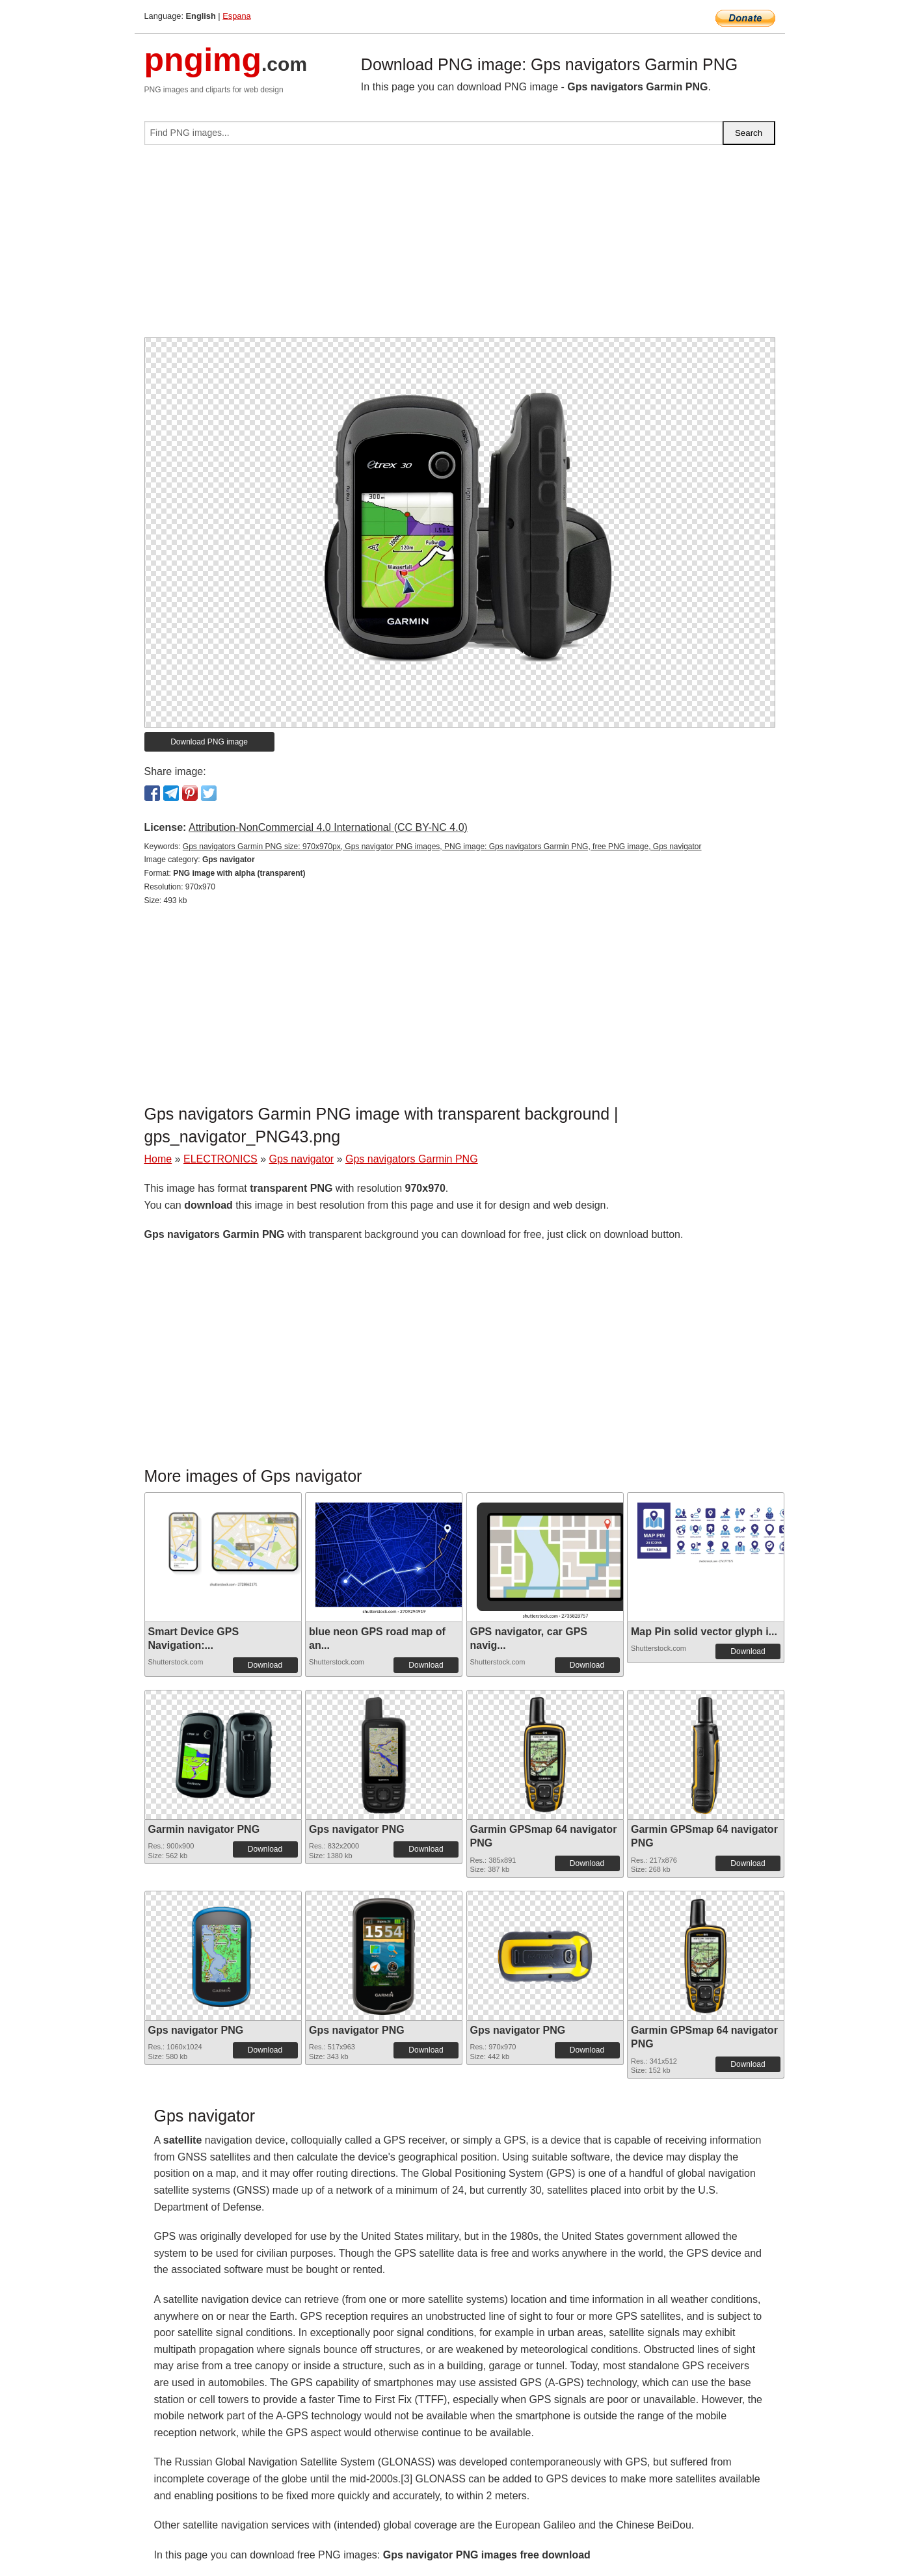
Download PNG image (209, 741)
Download (265, 1665)
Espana (236, 16)
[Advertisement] (459, 246)
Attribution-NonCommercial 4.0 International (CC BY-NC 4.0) (328, 827)
